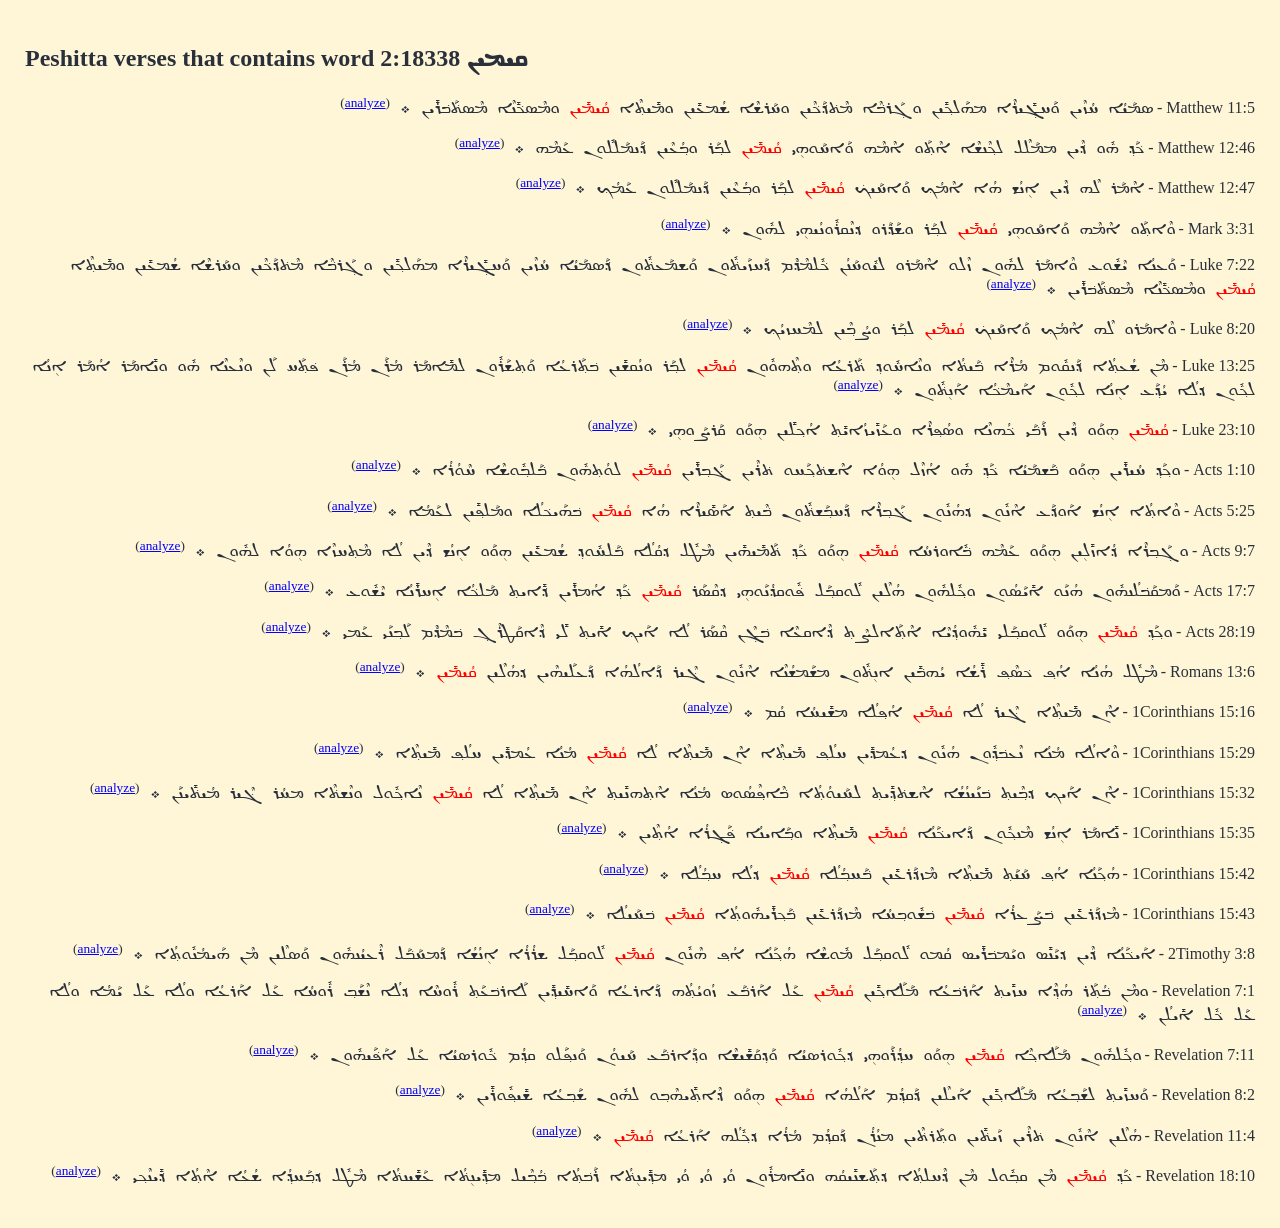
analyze (365, 102)
